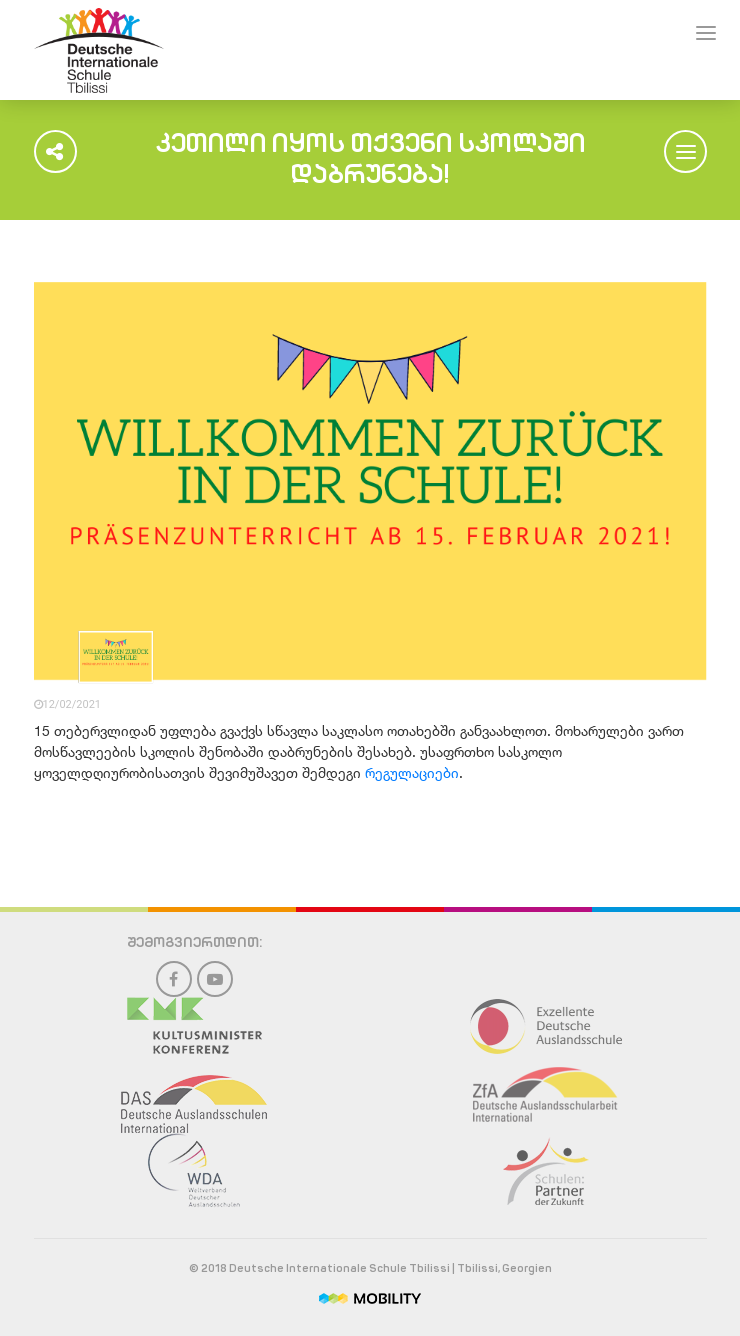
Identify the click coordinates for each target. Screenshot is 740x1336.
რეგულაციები (412, 772)
